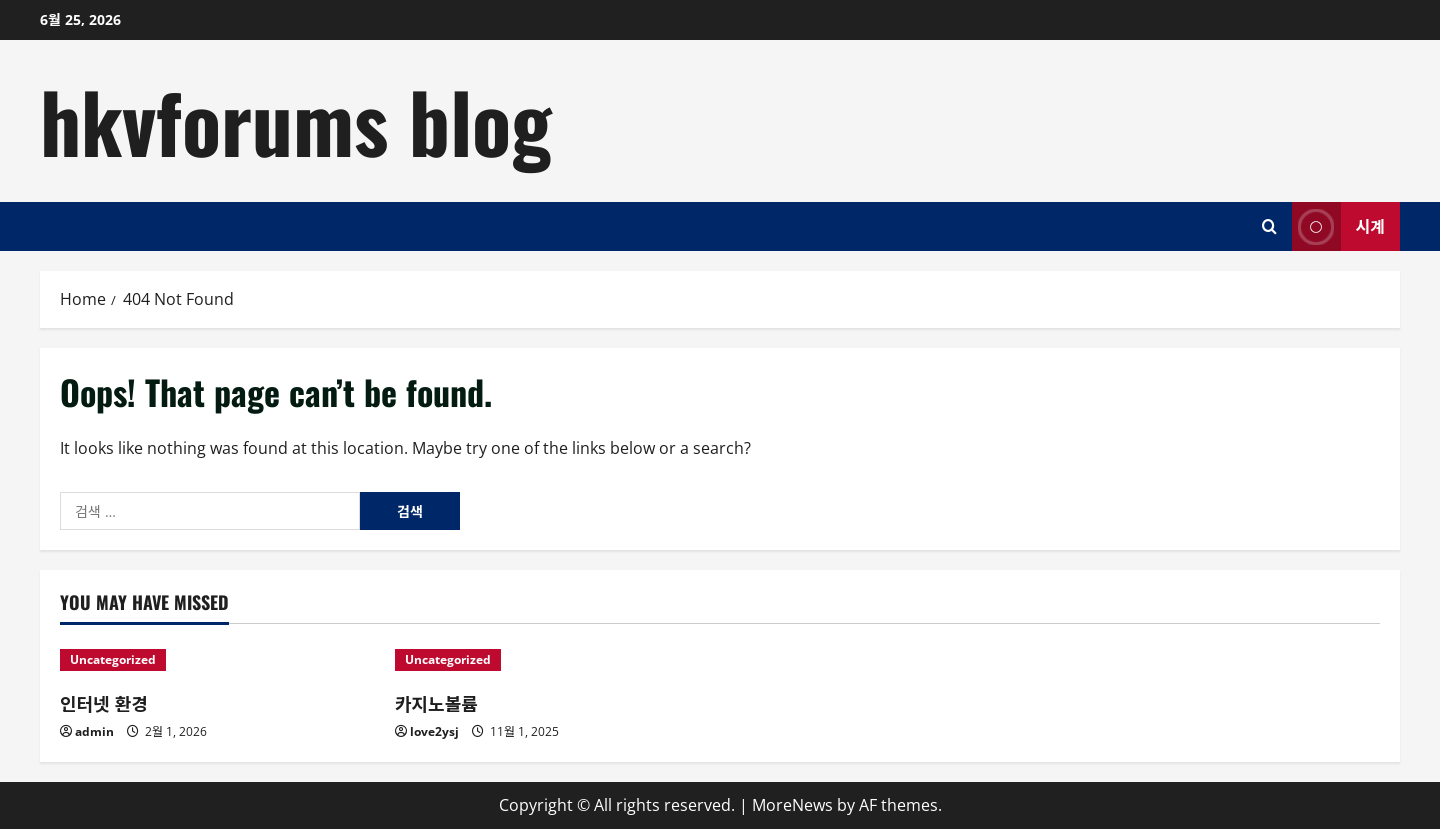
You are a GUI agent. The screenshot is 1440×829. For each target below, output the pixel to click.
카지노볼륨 (436, 703)
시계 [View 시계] (1338, 226)
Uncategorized (113, 659)
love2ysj (434, 731)
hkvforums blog (296, 120)
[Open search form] (1269, 226)
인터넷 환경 (104, 703)
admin (94, 731)
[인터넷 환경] (217, 660)
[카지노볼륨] (552, 660)
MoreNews (792, 805)
